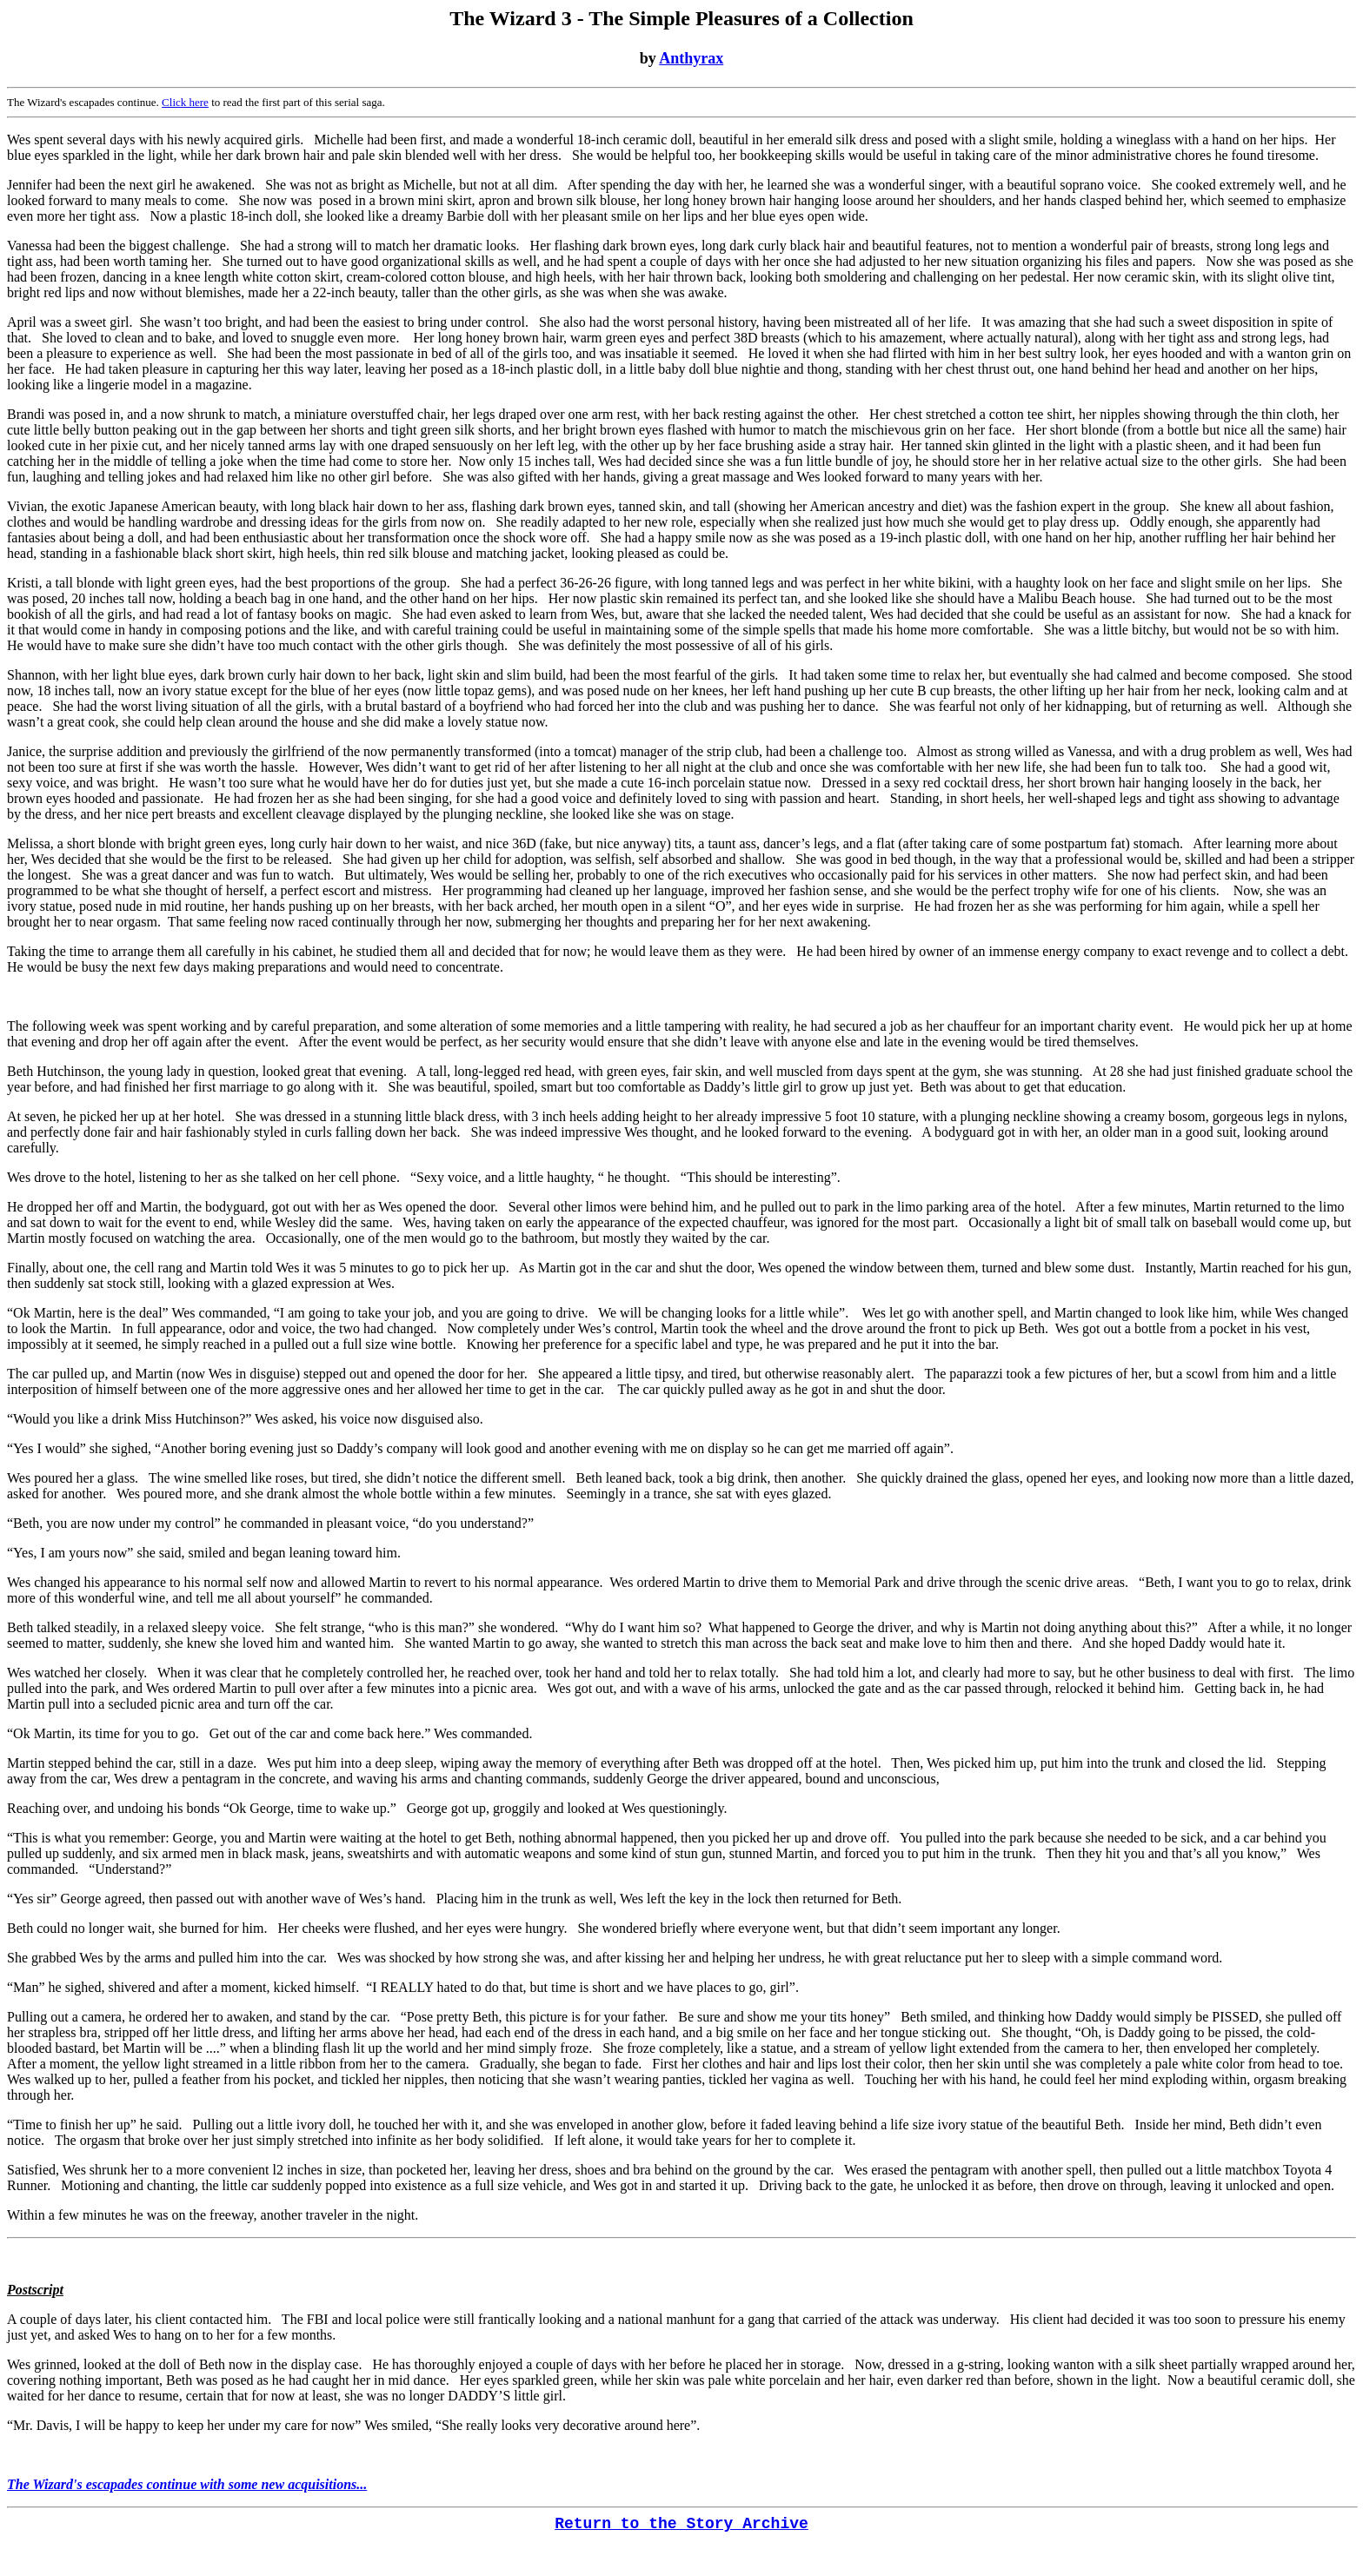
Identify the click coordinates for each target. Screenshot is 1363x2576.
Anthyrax (691, 58)
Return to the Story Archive (681, 2524)
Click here (185, 102)
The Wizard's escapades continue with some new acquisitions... (187, 2484)
